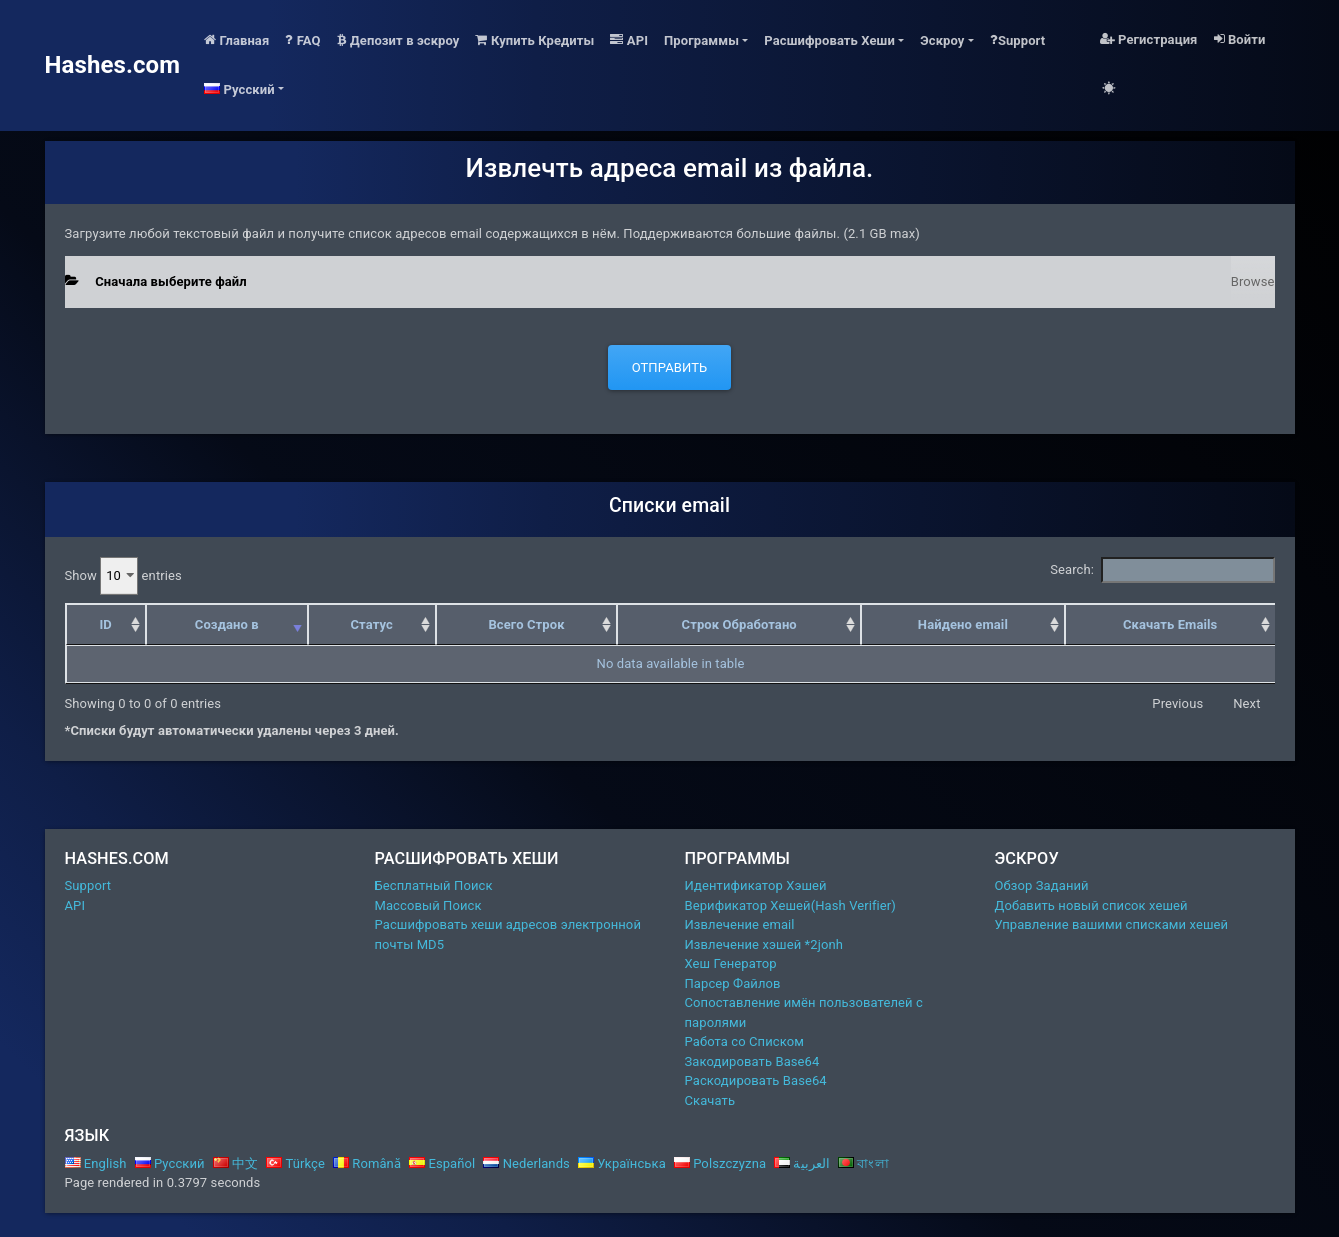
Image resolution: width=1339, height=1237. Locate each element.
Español (442, 1163)
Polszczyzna (720, 1163)
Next (1246, 703)
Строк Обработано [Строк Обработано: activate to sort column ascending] (739, 624)
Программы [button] (701, 40)
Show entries (123, 576)
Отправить (670, 367)
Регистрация (1149, 39)
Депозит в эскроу (398, 40)
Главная (236, 40)
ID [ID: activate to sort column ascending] (105, 624)
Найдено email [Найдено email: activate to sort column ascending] (963, 624)
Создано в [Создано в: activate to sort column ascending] (227, 624)
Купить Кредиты (534, 40)
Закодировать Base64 (752, 1061)
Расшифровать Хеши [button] (829, 40)
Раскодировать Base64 (756, 1080)
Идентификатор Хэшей (756, 885)
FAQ (302, 40)
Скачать (710, 1100)
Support (1018, 40)
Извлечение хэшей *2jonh (764, 944)
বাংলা (863, 1163)
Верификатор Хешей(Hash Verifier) (791, 905)
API (629, 40)
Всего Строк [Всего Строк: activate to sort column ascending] (526, 624)
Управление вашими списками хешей (1112, 924)
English (96, 1163)
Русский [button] (239, 89)
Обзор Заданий (1042, 885)
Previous (1177, 703)
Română (367, 1163)
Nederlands (526, 1163)
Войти (1240, 39)
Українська (622, 1163)
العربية (802, 1163)
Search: (1162, 570)
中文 (236, 1163)
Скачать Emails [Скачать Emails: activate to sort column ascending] (1170, 624)
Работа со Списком (744, 1041)
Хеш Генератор (731, 963)
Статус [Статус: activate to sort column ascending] (372, 624)
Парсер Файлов (733, 983)
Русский (170, 1163)
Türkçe (295, 1163)
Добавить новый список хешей (1091, 905)
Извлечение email (740, 924)
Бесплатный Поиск (434, 885)
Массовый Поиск (428, 905)
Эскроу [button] (942, 40)
